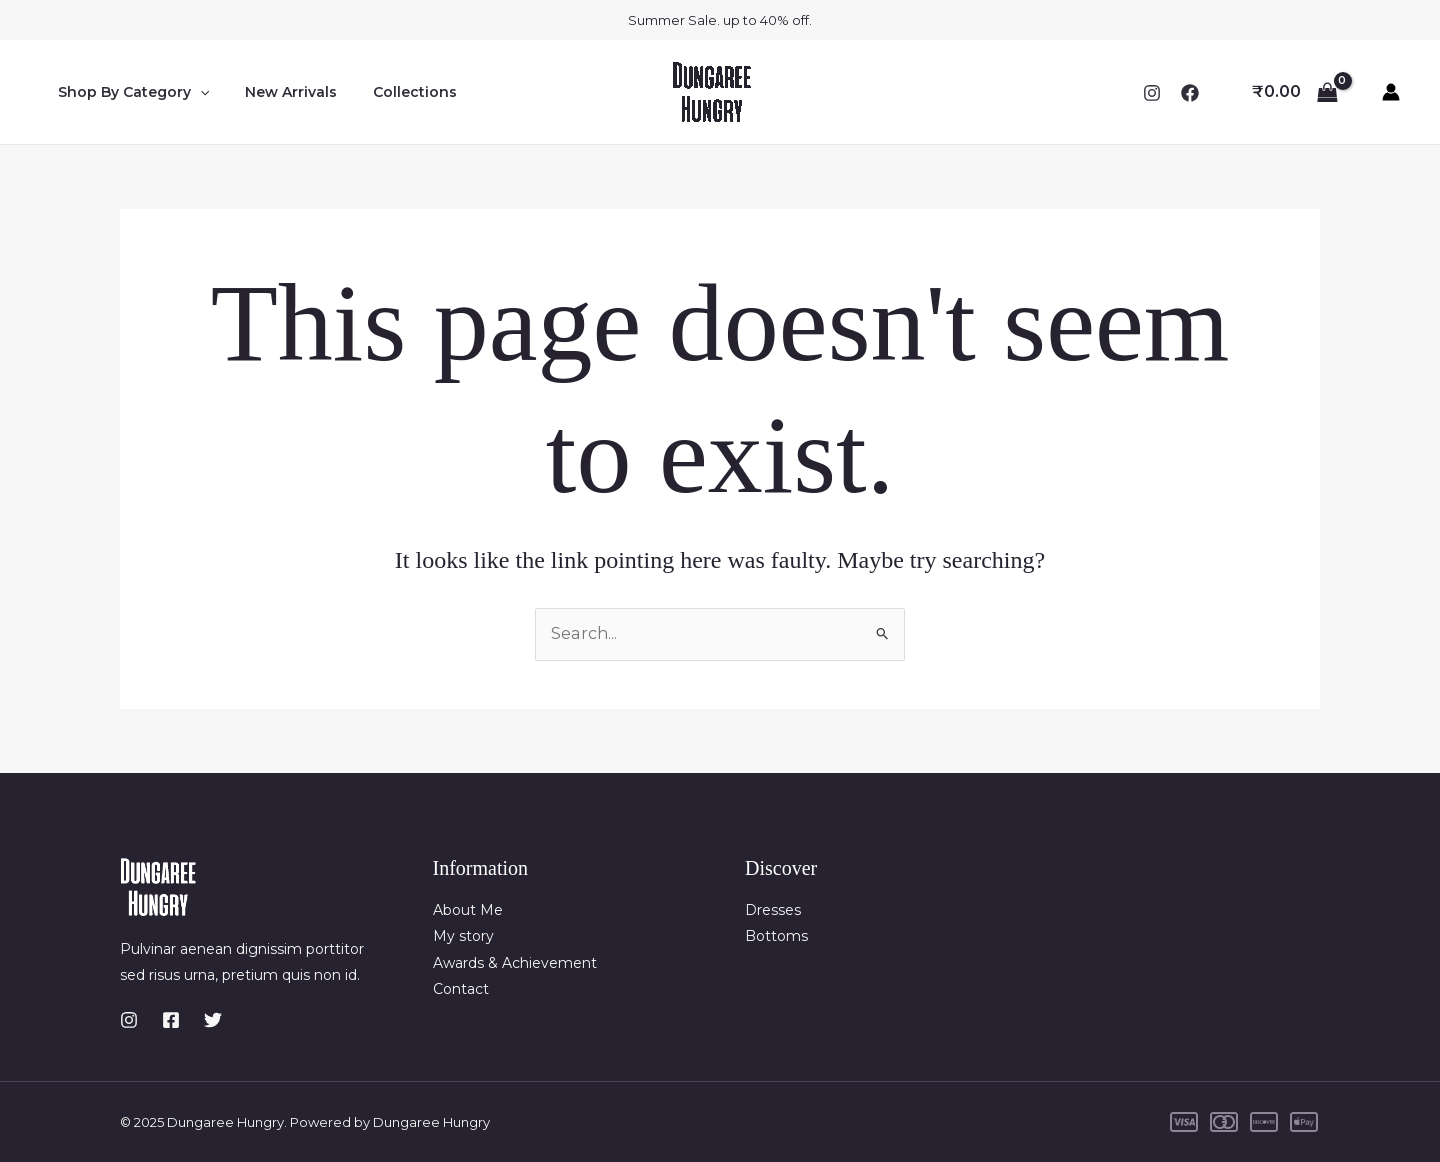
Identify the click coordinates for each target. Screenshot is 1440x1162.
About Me (468, 910)
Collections (395, 92)
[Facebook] (1190, 93)
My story (463, 936)
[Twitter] (213, 1020)
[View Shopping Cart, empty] (1294, 92)
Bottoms (776, 936)
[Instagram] (1152, 93)
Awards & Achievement (515, 963)
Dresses (773, 910)
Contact (461, 989)
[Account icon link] (1391, 92)
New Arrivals (279, 92)
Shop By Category (129, 92)
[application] (196, 92)
